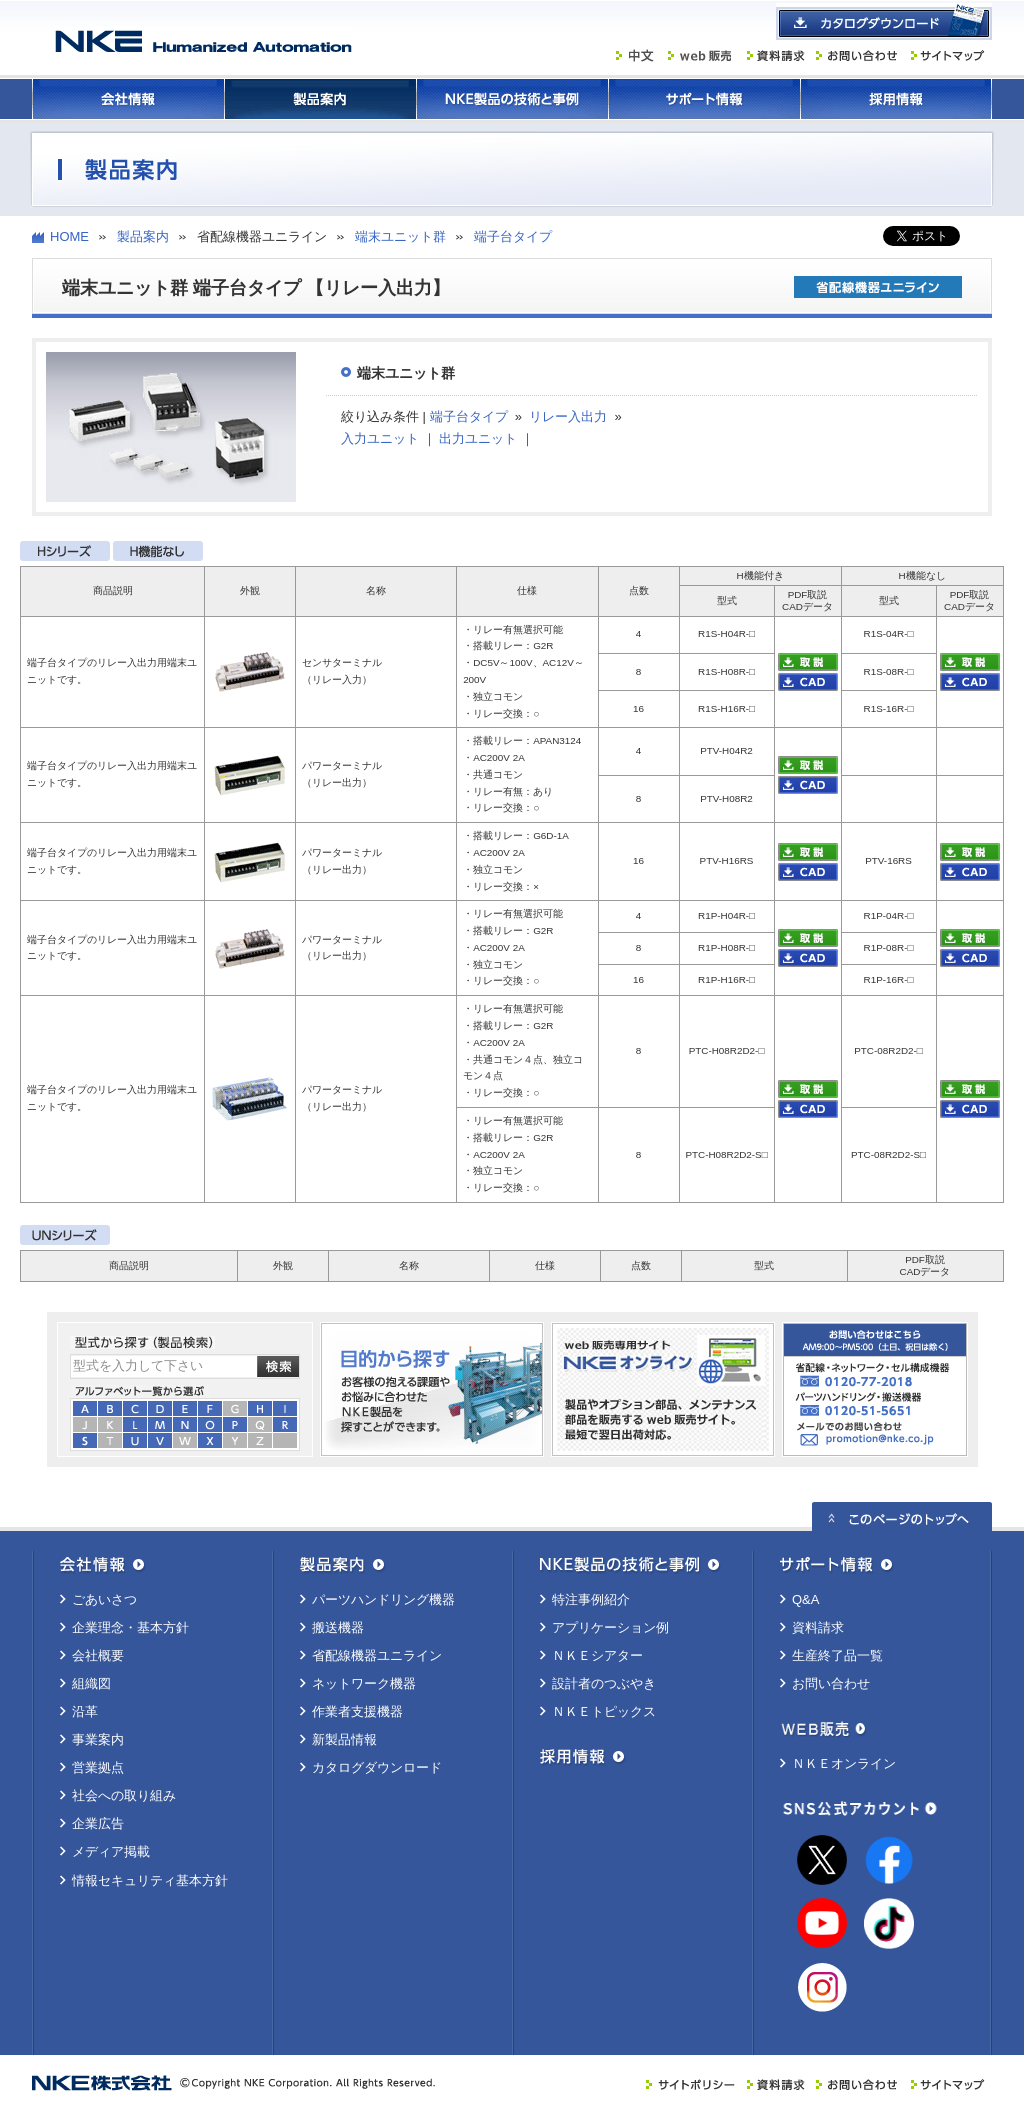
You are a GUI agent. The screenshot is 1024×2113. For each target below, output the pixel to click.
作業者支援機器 (357, 1711)
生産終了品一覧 (837, 1655)
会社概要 (98, 1655)
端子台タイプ (513, 236)
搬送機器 (338, 1627)
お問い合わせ (831, 1683)
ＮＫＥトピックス (604, 1711)
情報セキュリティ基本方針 (150, 1880)
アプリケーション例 (610, 1627)
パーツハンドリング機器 (383, 1599)
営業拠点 (98, 1767)
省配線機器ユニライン (377, 1655)
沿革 (85, 1711)
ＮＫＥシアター (597, 1655)
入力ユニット (380, 438)
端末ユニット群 (400, 236)
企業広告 (98, 1823)
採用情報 (896, 99)
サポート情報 (704, 99)
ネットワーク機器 (364, 1683)
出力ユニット (478, 438)
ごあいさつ (104, 1599)
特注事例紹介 (591, 1599)
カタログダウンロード (377, 1767)
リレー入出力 (568, 416)
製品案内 (320, 99)
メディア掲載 (111, 1851)
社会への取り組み (124, 1795)
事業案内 (98, 1739)
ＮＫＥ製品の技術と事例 (512, 99)
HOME (69, 236)
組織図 (91, 1683)
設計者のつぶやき (604, 1683)
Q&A (805, 1599)
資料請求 (818, 1627)
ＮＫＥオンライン (844, 1763)
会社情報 (128, 99)
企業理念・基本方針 (130, 1627)
